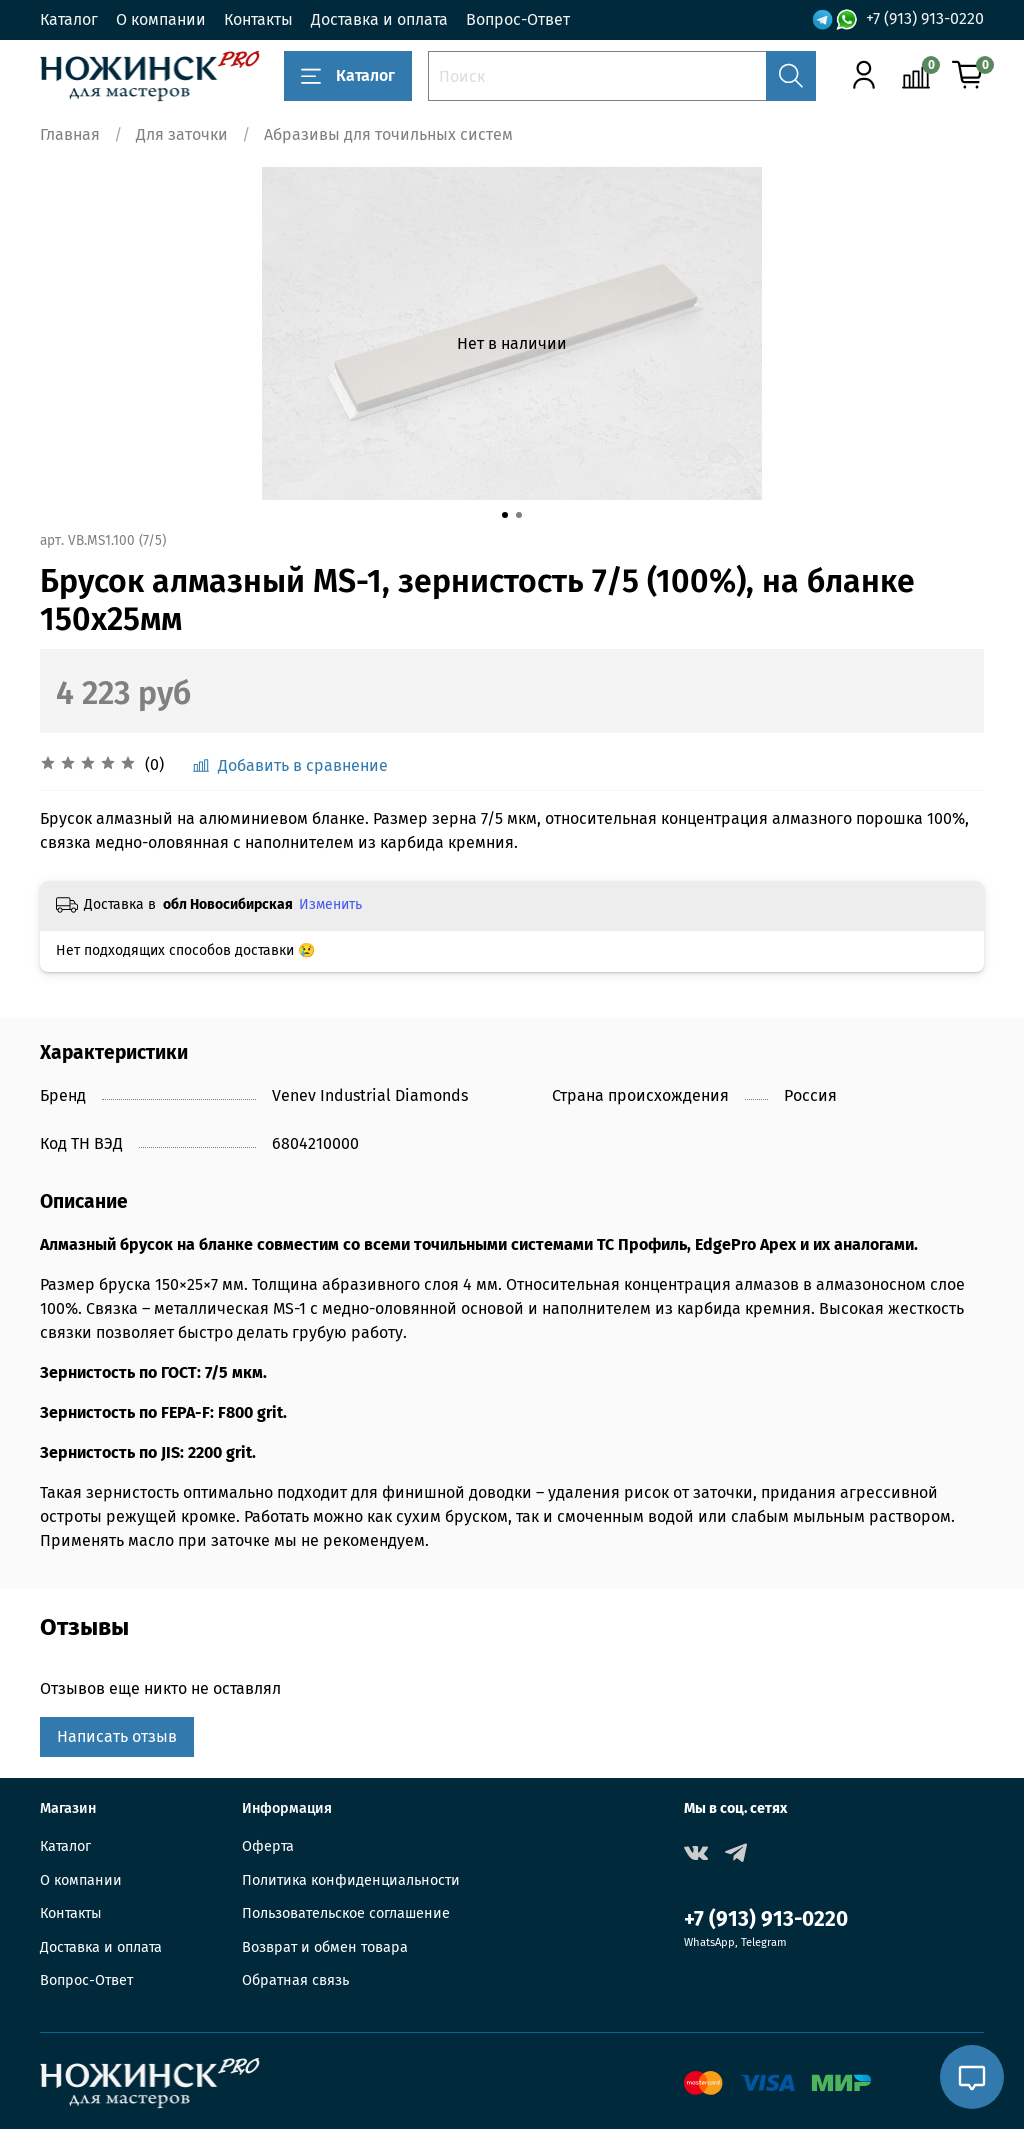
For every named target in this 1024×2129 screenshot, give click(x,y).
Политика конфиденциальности (351, 1880)
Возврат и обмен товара (325, 1947)
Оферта (268, 1846)
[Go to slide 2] (519, 515)
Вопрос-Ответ (518, 19)
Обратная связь (295, 1980)
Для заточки (182, 134)
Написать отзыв (117, 1736)
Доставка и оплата (379, 19)
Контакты (258, 19)
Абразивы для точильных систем (388, 134)
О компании (161, 19)
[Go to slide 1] (505, 515)
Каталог (69, 19)
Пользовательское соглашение (346, 1913)
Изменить (330, 904)
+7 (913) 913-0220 (925, 18)
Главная (70, 134)
